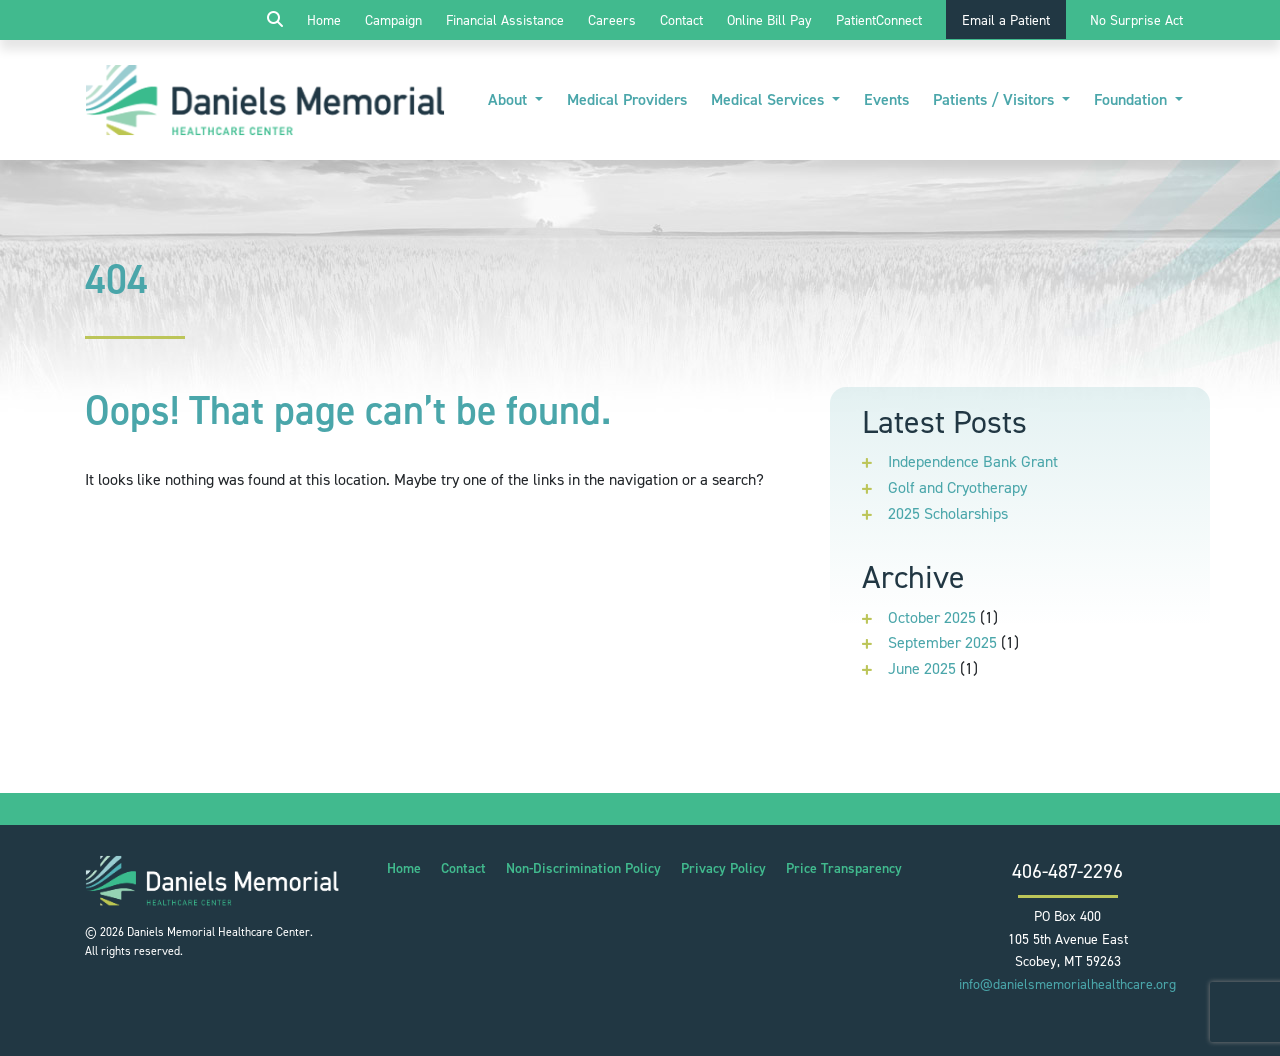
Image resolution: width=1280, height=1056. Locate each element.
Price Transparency (844, 868)
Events (886, 99)
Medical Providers (627, 99)
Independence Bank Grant (973, 461)
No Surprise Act (1136, 20)
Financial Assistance (505, 20)
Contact (681, 20)
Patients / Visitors (995, 99)
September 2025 (942, 642)
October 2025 (932, 617)
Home (324, 20)
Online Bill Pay (769, 20)
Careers (612, 20)
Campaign (393, 20)
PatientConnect (879, 20)
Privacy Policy (723, 868)
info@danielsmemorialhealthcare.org (1067, 984)
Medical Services (769, 99)
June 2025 (922, 668)
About (509, 99)
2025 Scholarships (948, 513)
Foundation (1132, 99)
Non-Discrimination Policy (583, 868)
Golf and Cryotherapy (957, 487)
